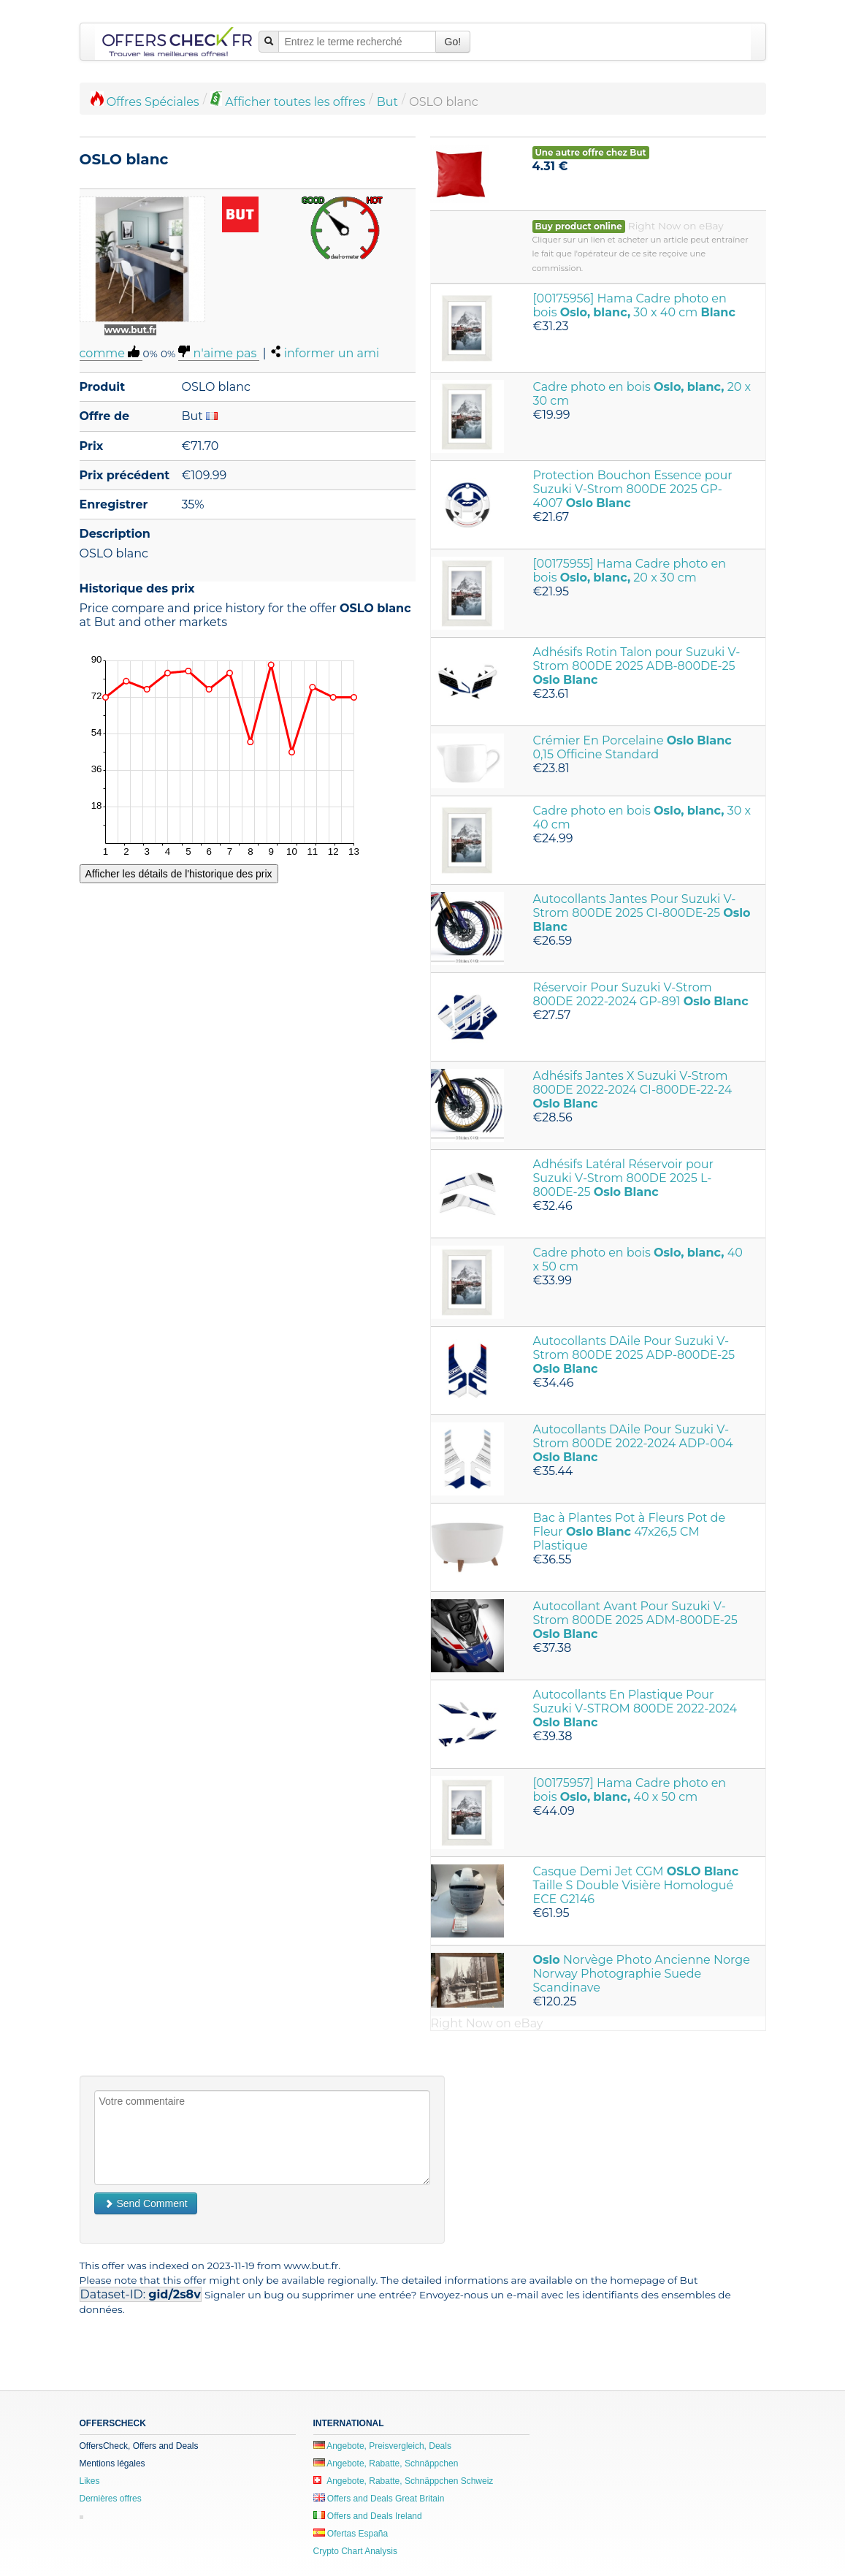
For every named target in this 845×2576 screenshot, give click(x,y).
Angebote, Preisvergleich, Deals (382, 2446)
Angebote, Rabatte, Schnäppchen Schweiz (403, 2481)
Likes (90, 2481)
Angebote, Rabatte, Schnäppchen (386, 2463)
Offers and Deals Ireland (367, 2516)
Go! (453, 41)
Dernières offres (111, 2498)
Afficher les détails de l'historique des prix (178, 874)
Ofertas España (351, 2534)
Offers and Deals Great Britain (379, 2498)
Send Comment (146, 2203)
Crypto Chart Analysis (355, 2551)
